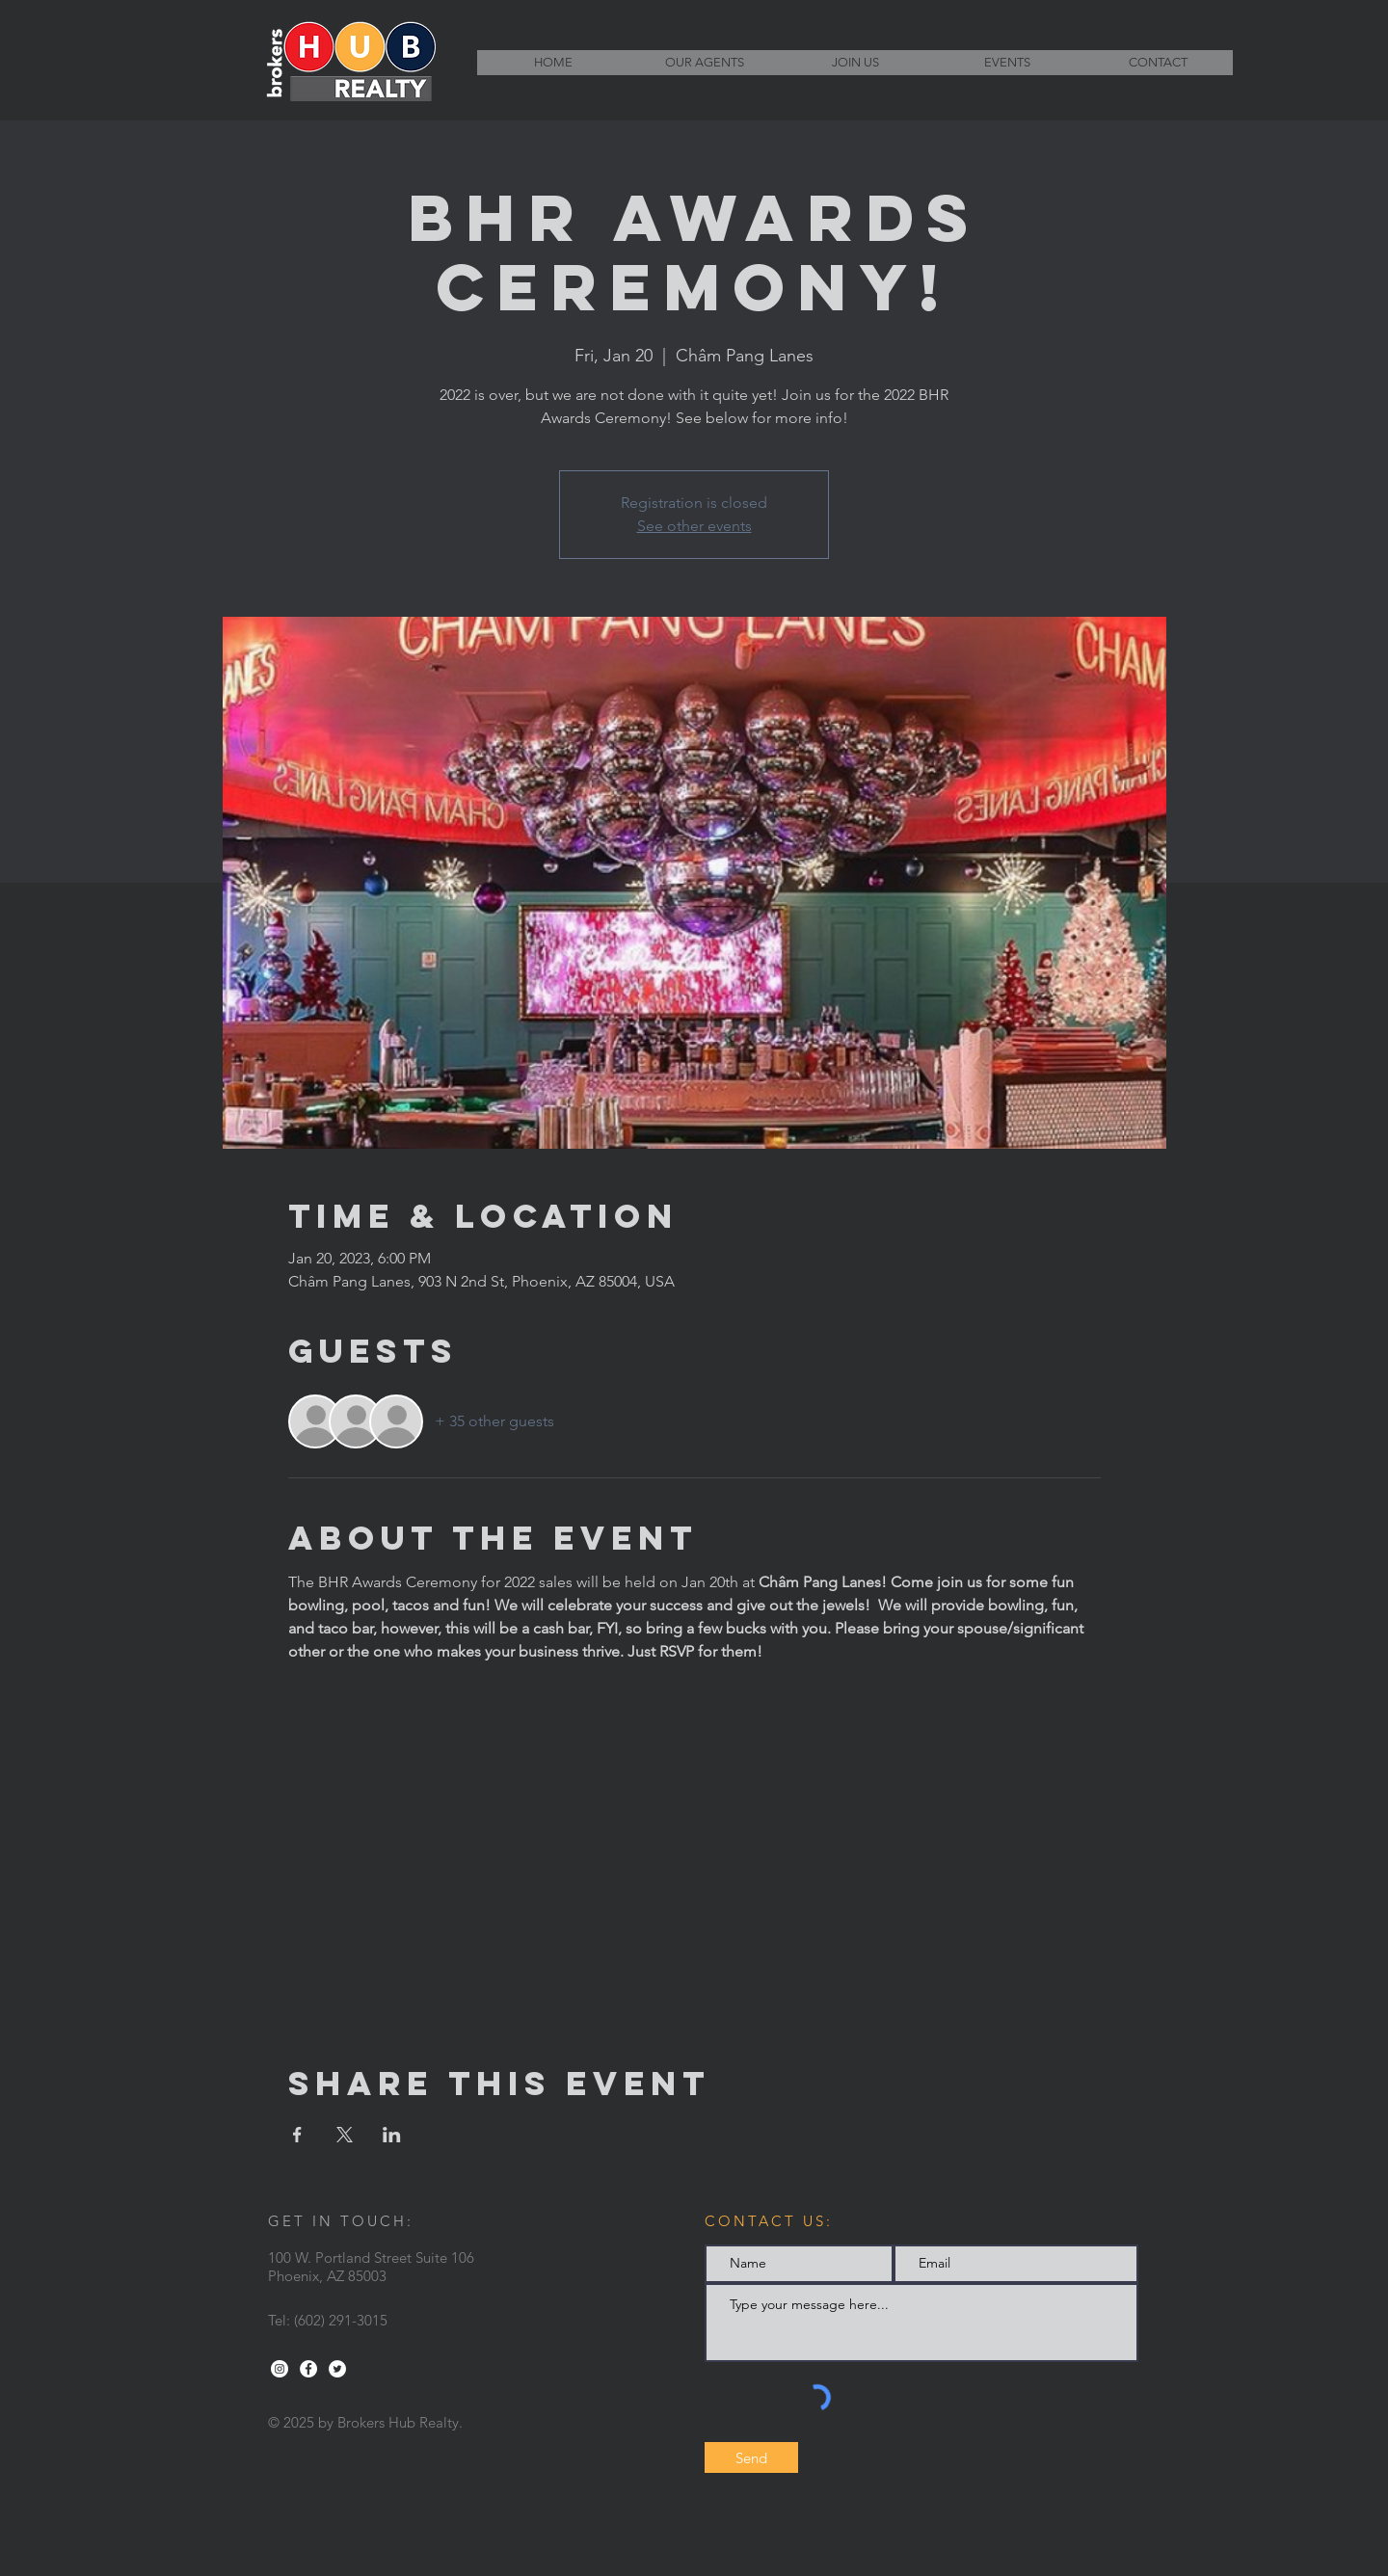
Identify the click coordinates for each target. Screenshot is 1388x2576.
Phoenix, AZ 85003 (327, 2276)
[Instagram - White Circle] (279, 2368)
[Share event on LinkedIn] (392, 2134)
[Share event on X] (344, 2134)
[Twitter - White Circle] (337, 2368)
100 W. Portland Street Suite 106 (371, 2257)
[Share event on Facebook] (297, 2134)
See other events (694, 526)
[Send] (751, 2457)
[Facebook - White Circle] (308, 2368)
